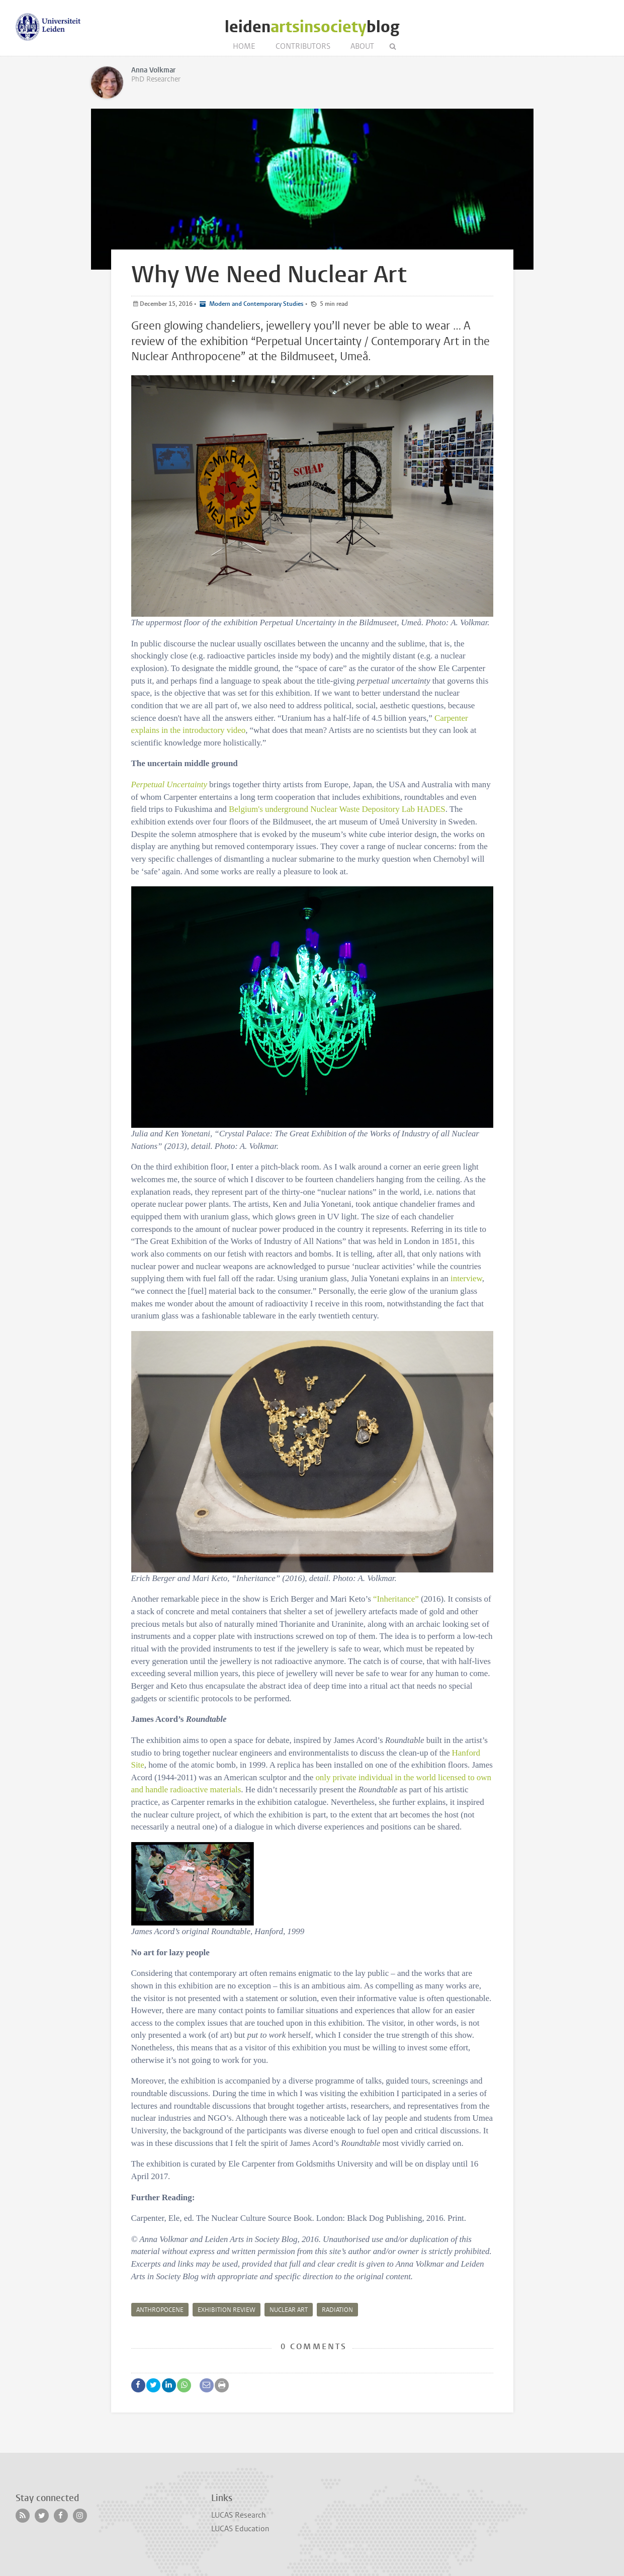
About (362, 46)
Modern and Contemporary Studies (256, 304)
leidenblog (312, 27)
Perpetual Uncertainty (169, 784)
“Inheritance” (396, 1599)
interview (466, 1278)
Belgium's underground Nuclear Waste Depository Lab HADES (337, 809)
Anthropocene (160, 2310)
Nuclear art (289, 2310)
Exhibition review (226, 2310)
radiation (337, 2310)
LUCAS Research (238, 2515)
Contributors (303, 46)
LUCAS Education (240, 2529)
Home (244, 46)
